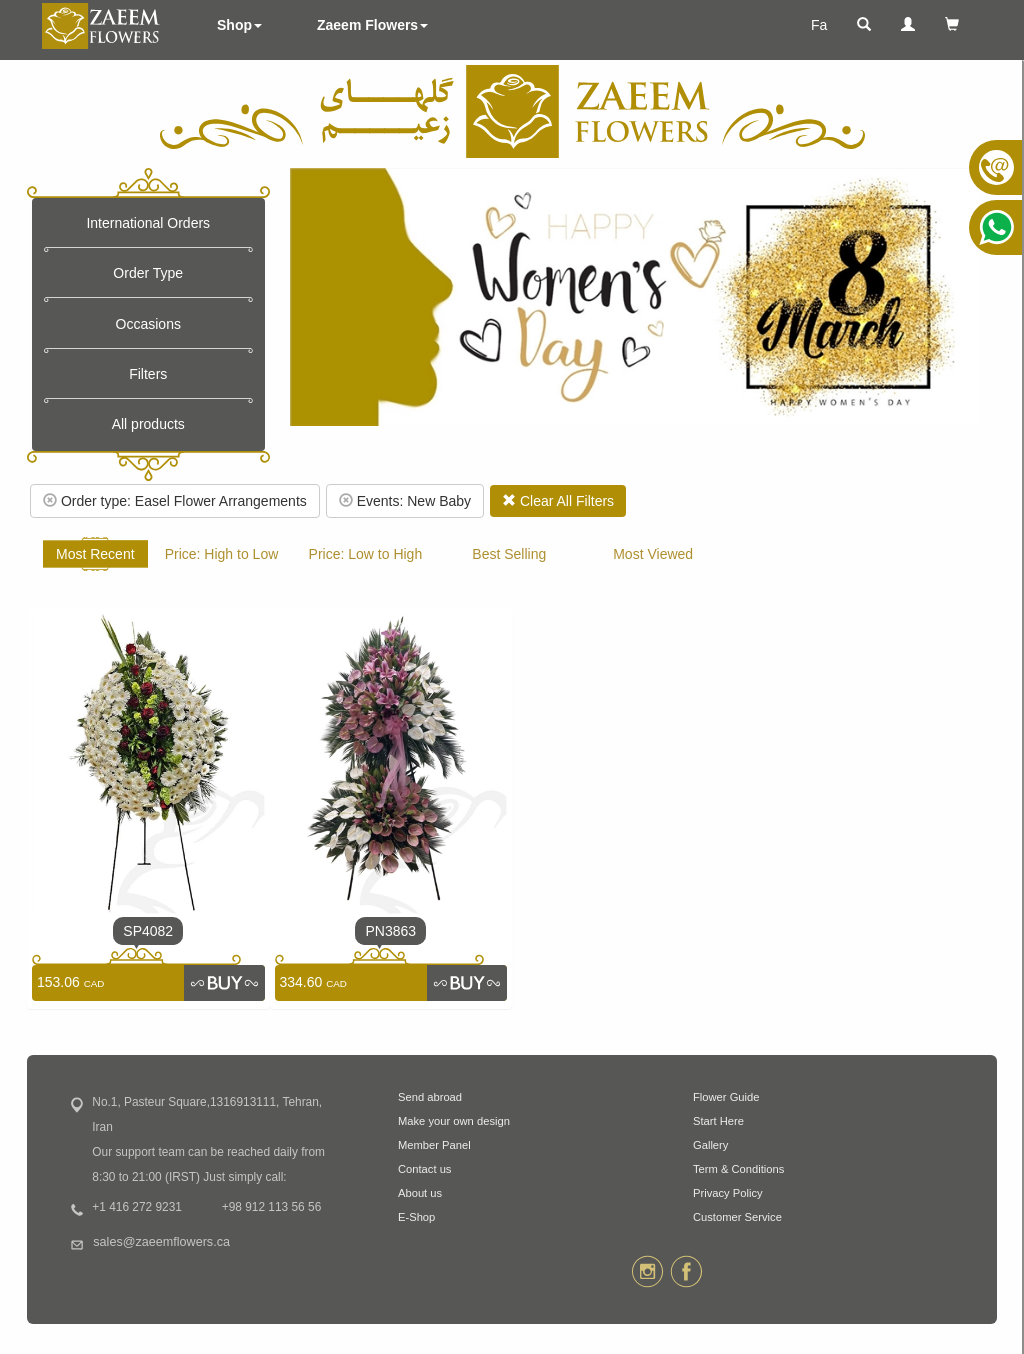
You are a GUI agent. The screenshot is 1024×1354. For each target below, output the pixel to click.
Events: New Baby (405, 501)
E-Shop (416, 1217)
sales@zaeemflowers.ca (161, 1242)
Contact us (424, 1169)
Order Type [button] (148, 273)
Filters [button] (148, 374)
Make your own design (454, 1121)
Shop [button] (239, 25)
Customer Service (737, 1217)
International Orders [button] (148, 223)
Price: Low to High (366, 554)
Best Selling (509, 554)
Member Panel (434, 1145)
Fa (819, 25)
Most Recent (95, 554)
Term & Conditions (738, 1169)
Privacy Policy (728, 1193)
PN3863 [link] (390, 931)
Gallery (710, 1145)
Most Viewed (653, 554)
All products (148, 424)
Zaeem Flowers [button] (372, 25)
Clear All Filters (558, 501)
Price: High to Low (222, 554)
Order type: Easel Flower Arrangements (175, 501)
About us (420, 1193)
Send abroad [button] (430, 1097)
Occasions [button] (148, 324)
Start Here (718, 1121)
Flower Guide (726, 1097)
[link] (224, 983)
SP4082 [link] (148, 931)
